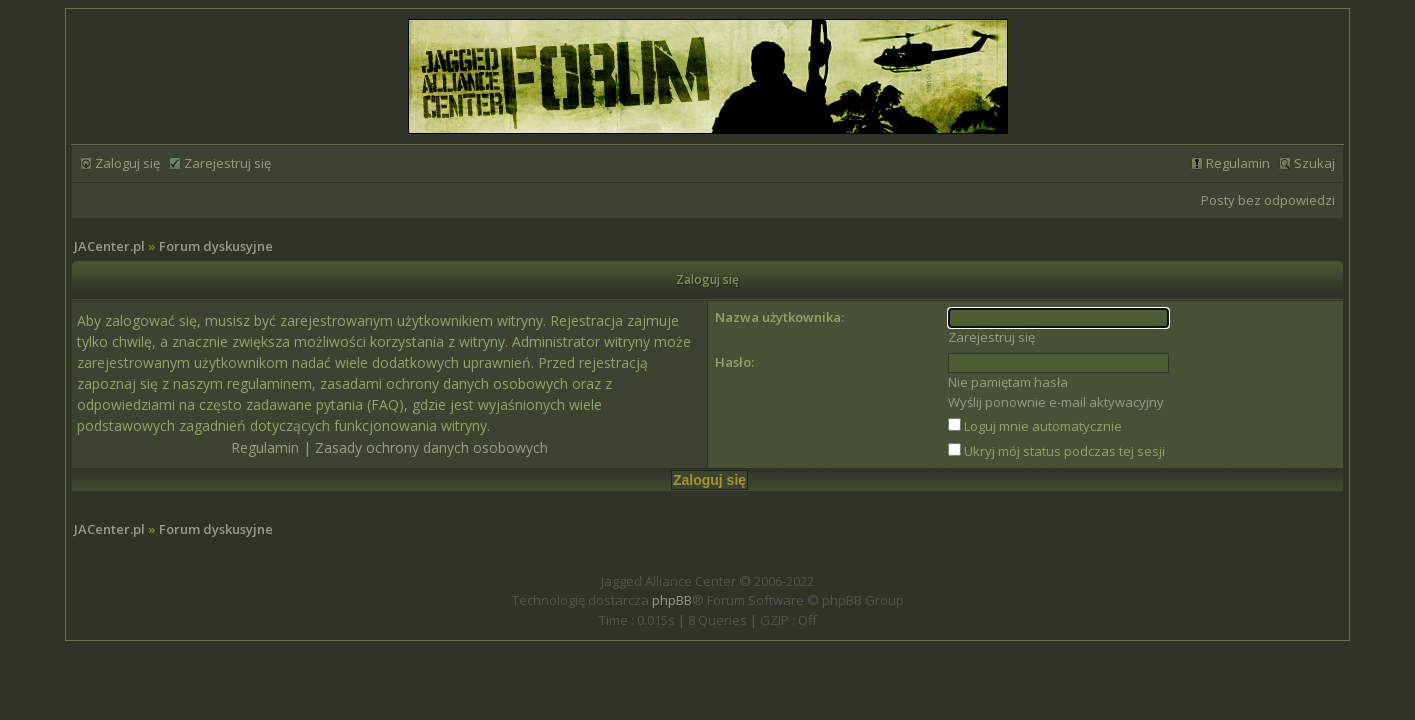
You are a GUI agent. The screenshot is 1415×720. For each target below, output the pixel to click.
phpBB (672, 600)
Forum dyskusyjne (216, 246)
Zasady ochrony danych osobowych (431, 447)
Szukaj (1314, 163)
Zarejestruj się (227, 163)
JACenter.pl (109, 246)
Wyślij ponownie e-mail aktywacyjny (1056, 402)
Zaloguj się (127, 163)
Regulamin (1238, 163)
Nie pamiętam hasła (1008, 382)
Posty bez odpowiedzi (1268, 200)
